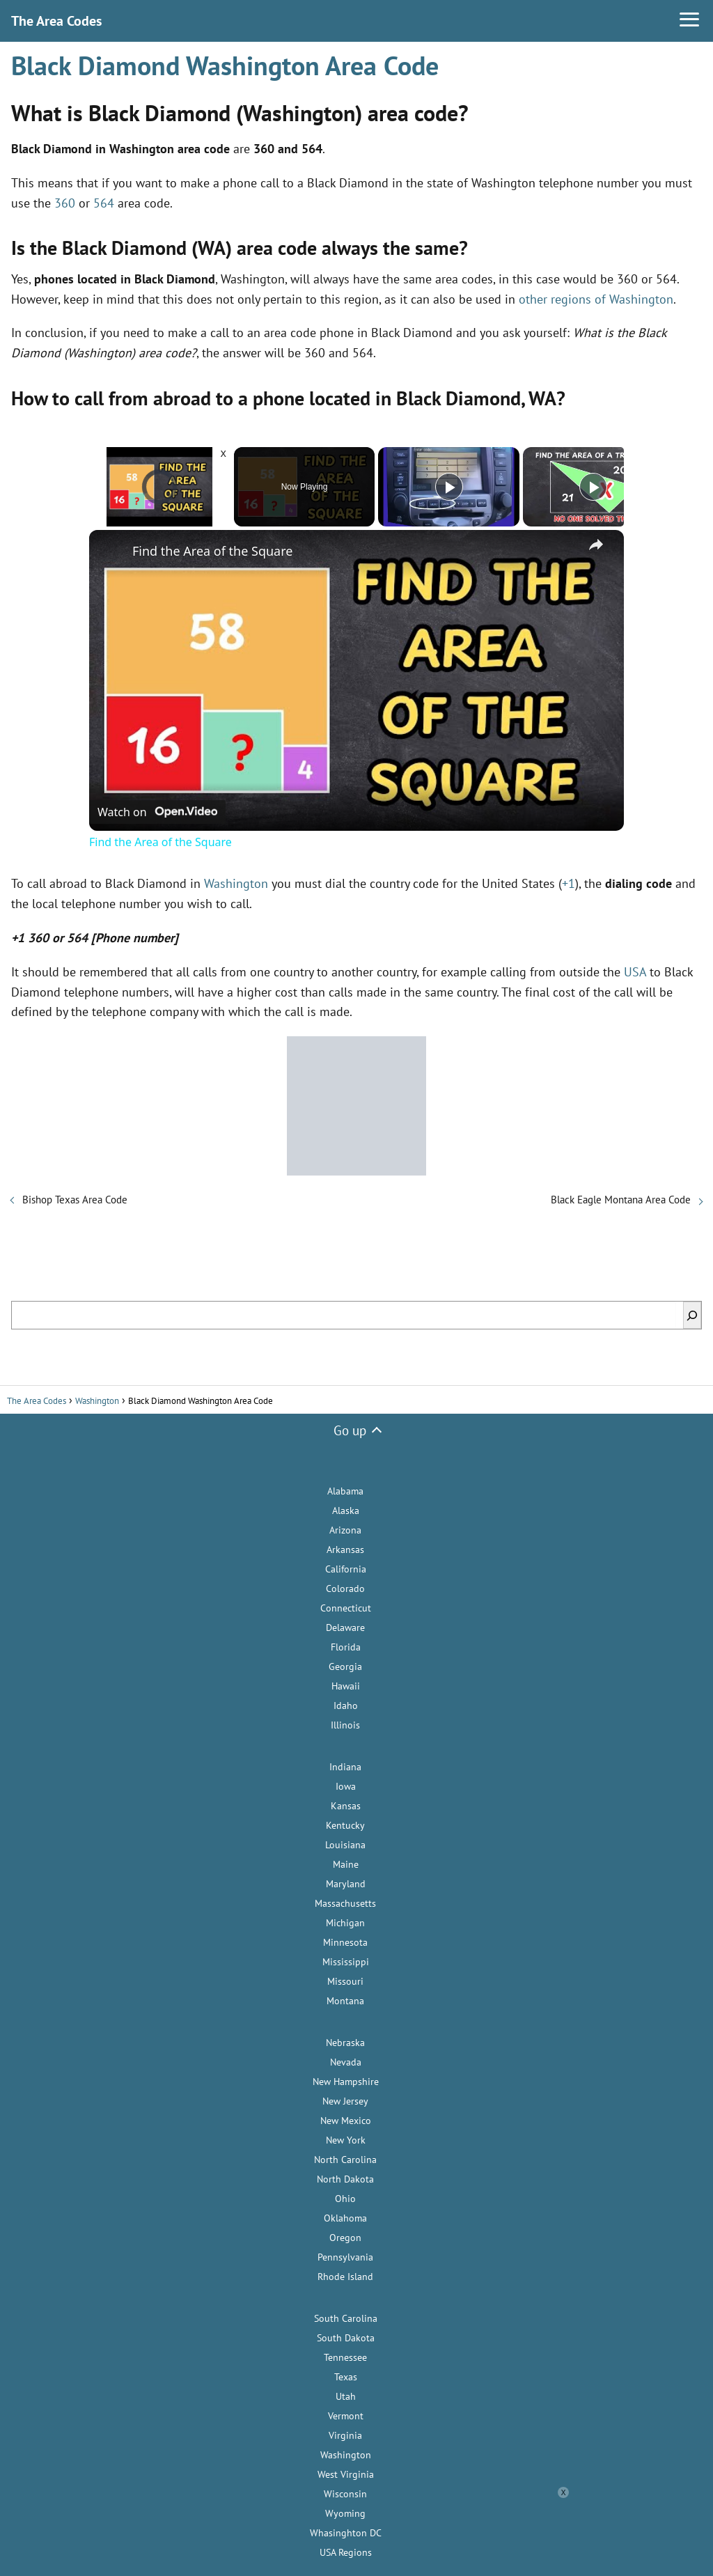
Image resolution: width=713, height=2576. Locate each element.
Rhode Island (345, 2276)
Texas (345, 2377)
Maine (346, 1864)
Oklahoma (345, 2218)
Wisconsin (345, 2494)
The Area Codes (56, 21)
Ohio (345, 2198)
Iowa (346, 1786)
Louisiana (345, 1845)
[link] (111, 552)
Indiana (345, 1767)
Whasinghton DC (346, 2533)
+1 (568, 883)
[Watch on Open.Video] (157, 810)
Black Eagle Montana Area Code (621, 1199)
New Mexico (345, 2120)
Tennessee (345, 2357)
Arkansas (345, 1549)
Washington (236, 883)
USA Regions (346, 2552)
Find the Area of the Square (212, 550)
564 (103, 203)
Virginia (345, 2435)
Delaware (345, 1627)
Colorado (345, 1588)
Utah (346, 2396)
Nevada (345, 2062)
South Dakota (346, 2338)
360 (64, 203)
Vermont (345, 2416)
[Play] (449, 487)
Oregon (345, 2237)
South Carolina (345, 2318)
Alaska (345, 1510)
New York (346, 2140)
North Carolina (345, 2159)
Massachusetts (345, 1903)
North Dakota (345, 2179)
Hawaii (345, 1686)
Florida (346, 1647)
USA (635, 972)
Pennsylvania (345, 2257)
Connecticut (345, 1608)
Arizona (345, 1530)
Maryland (346, 1884)
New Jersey (345, 2101)
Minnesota (345, 1942)
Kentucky (345, 1825)
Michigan (345, 1923)
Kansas (346, 1806)
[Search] (692, 1315)
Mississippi (345, 1962)
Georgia (345, 1666)
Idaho (346, 1705)
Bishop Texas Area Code (74, 1199)
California (345, 1569)
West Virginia (346, 2474)
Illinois (345, 1725)
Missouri (345, 1981)
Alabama (345, 1491)
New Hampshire (346, 2081)
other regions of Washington (596, 299)
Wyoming (345, 2513)
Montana (345, 2001)
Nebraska (345, 2042)
